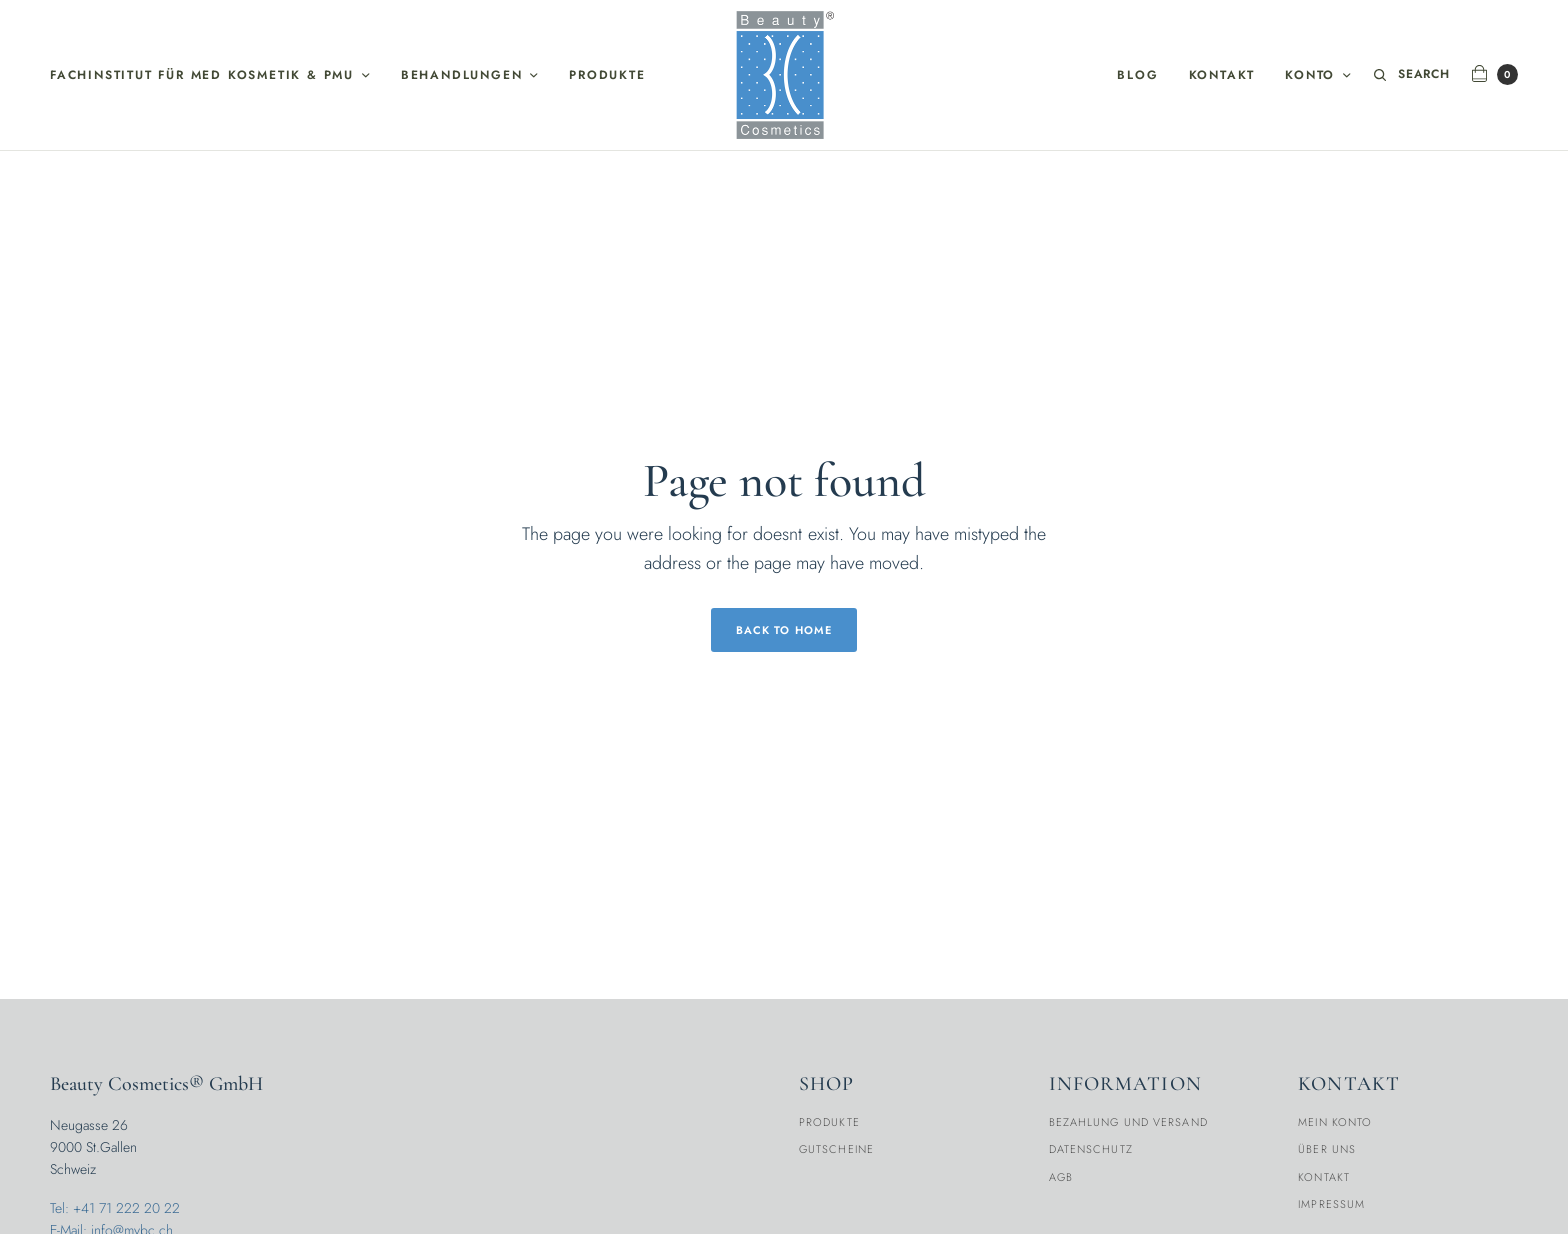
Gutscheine (836, 1149)
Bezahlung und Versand (1128, 1122)
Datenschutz (1091, 1149)
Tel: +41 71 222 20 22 (115, 1208)
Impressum (1331, 1204)
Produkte (607, 75)
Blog (1137, 75)
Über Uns (1327, 1149)
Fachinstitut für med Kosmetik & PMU (202, 75)
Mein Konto (1335, 1122)
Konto (1310, 75)
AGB (1061, 1177)
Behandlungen (462, 75)
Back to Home (784, 630)
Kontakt (1222, 75)
